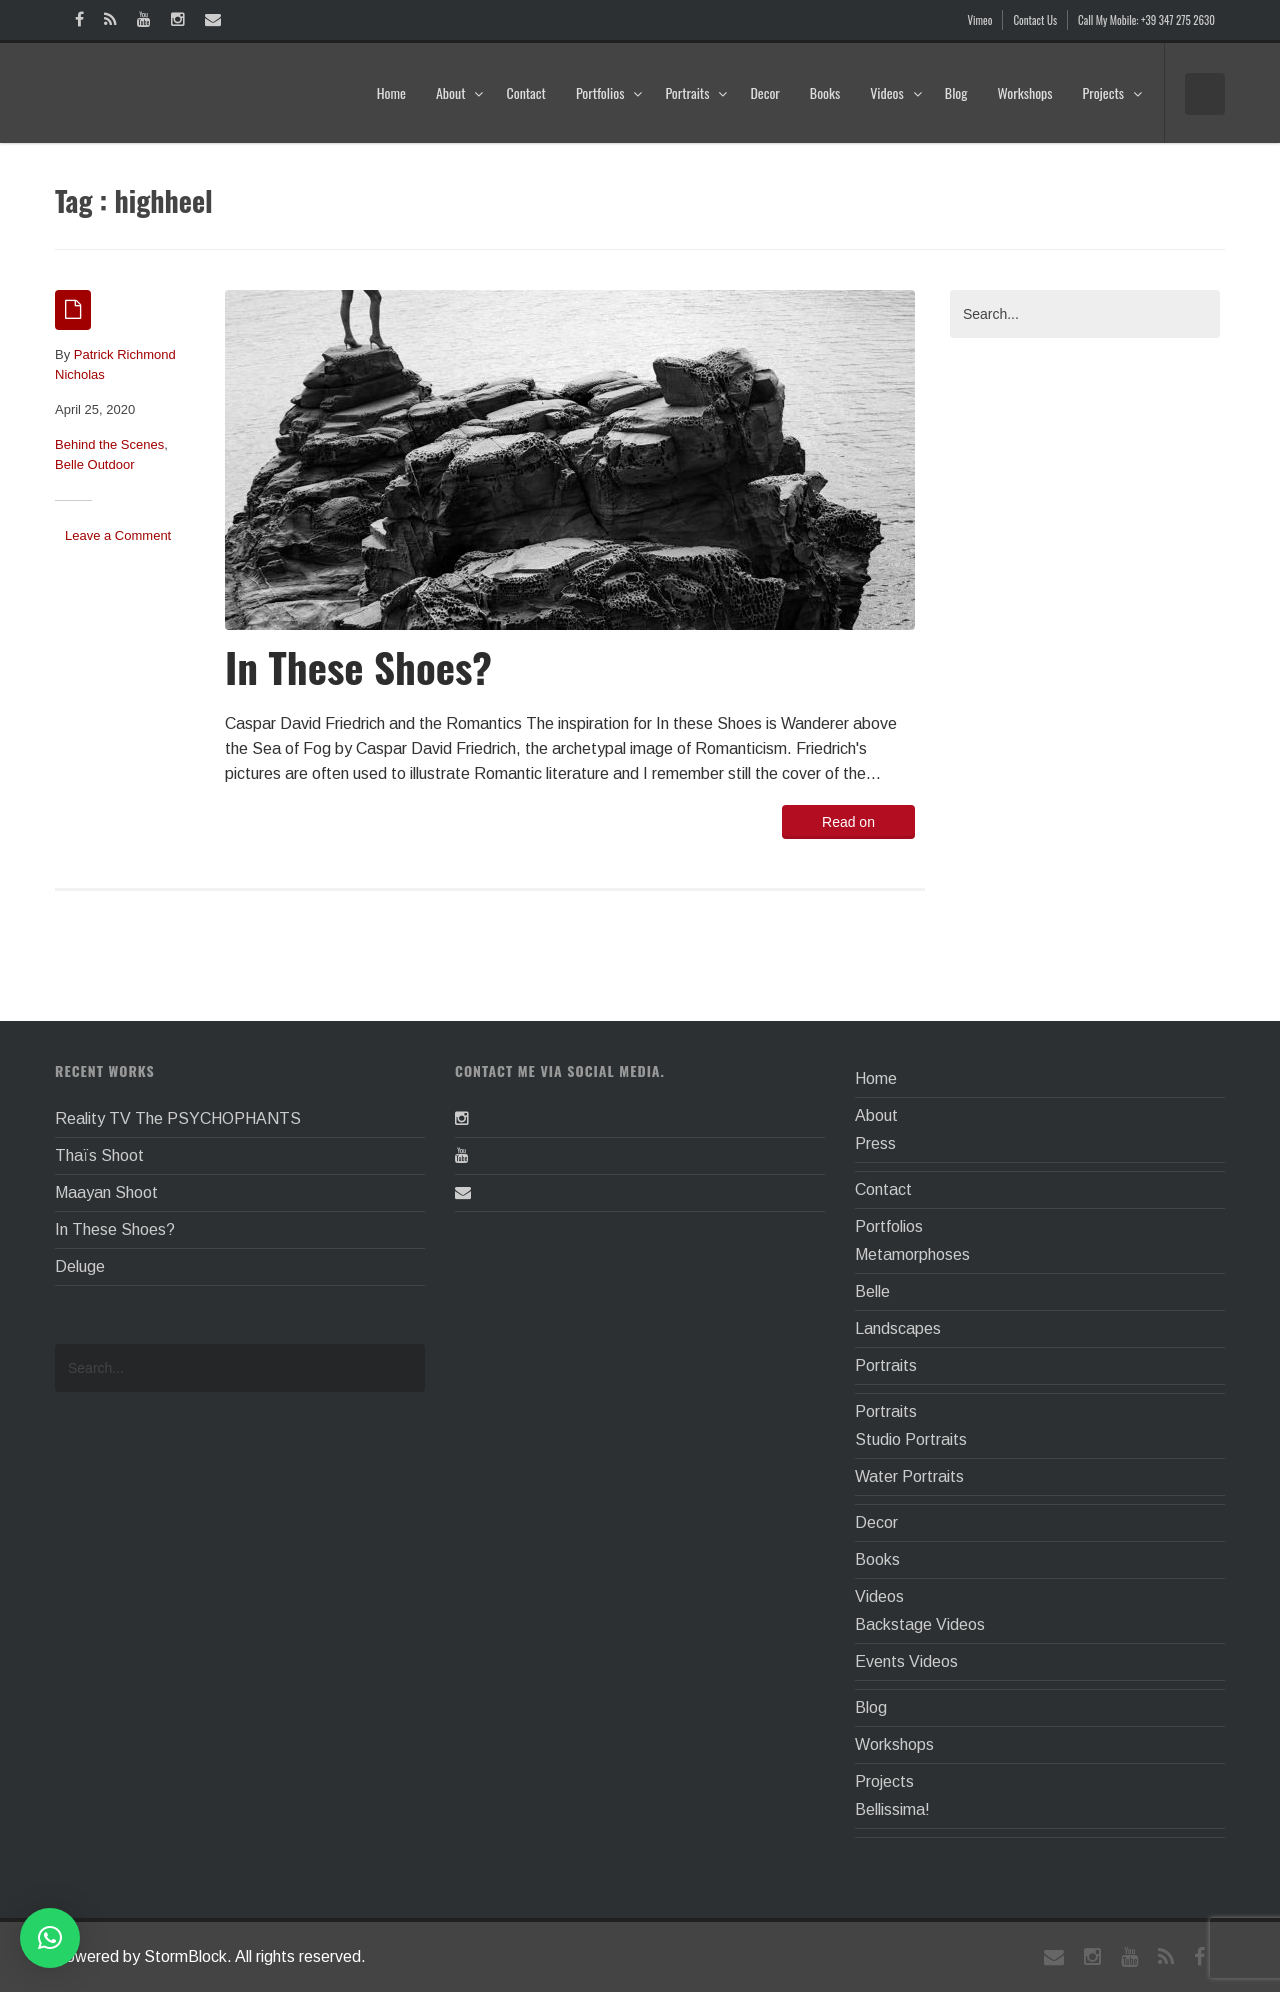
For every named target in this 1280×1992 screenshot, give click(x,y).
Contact (525, 92)
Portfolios (609, 92)
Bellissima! (892, 1809)
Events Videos (906, 1661)
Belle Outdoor (95, 464)
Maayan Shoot (106, 1192)
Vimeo (980, 20)
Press (875, 1143)
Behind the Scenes (109, 444)
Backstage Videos (920, 1624)
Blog (956, 92)
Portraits (696, 92)
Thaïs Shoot (99, 1155)
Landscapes (898, 1328)
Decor (764, 92)
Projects (1113, 92)
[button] (50, 1938)
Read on (848, 822)
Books (825, 92)
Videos (896, 92)
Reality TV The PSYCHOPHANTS (178, 1118)
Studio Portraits (911, 1439)
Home (391, 92)
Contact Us (1035, 20)
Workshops (1024, 92)
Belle (872, 1291)
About (460, 92)
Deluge (80, 1266)
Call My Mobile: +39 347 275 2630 (1146, 20)
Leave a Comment (118, 535)
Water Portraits (909, 1476)
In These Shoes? (358, 666)
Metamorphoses (912, 1254)
